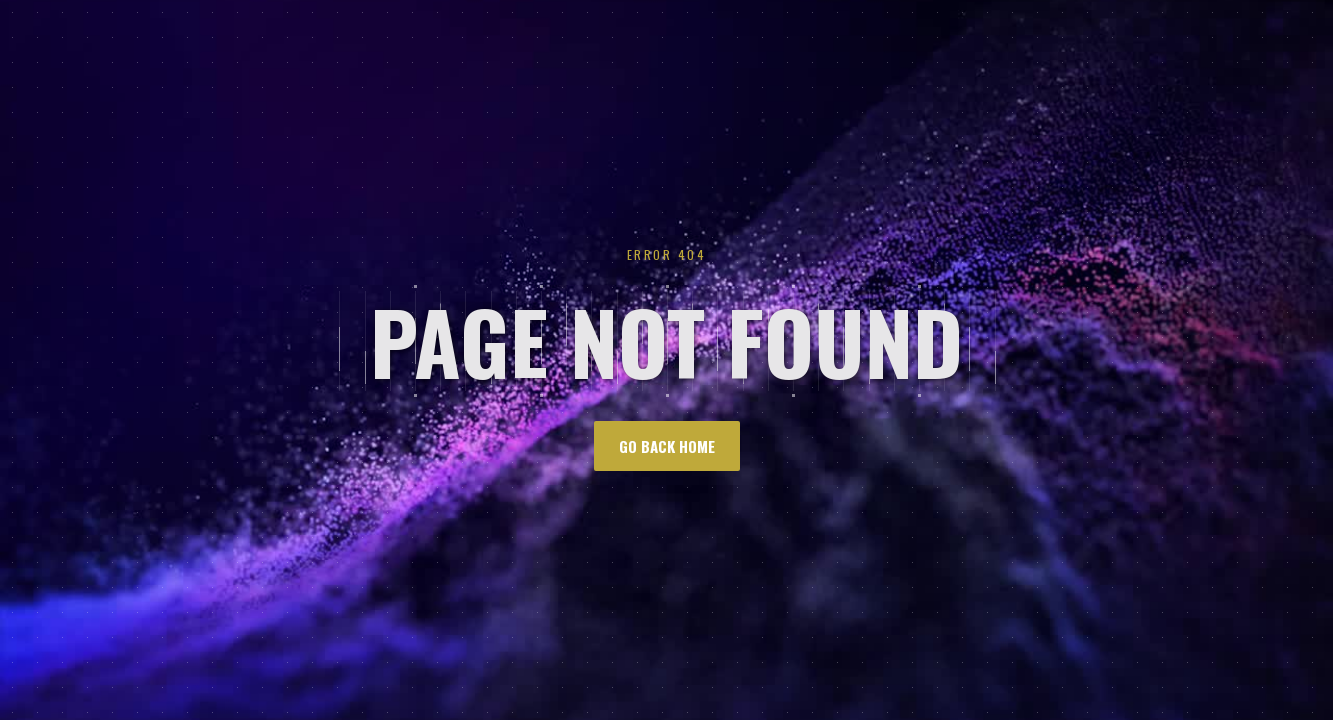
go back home (667, 446)
